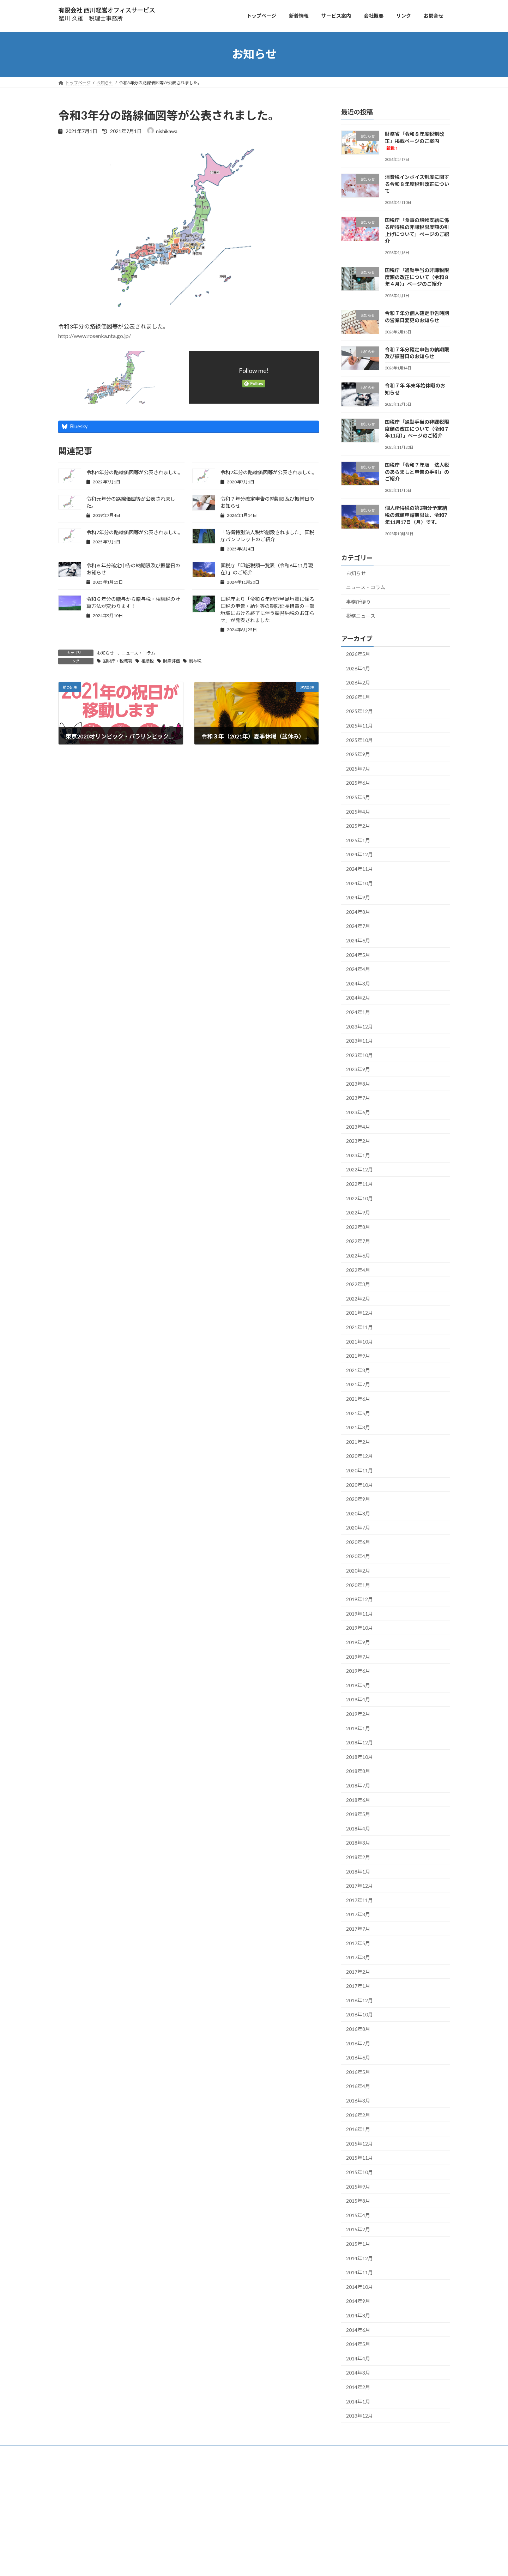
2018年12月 (359, 1742)
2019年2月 (358, 1714)
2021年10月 (359, 1341)
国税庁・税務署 (117, 661)
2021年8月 (358, 1370)
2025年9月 (358, 754)
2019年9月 (358, 1642)
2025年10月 (359, 740)
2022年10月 (359, 1198)
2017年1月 (358, 1986)
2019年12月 (359, 1599)
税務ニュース (360, 616)
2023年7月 (358, 1098)
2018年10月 (359, 1757)
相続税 (147, 661)
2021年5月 (358, 1413)
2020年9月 (358, 1499)
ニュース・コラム (138, 653)
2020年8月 (358, 1513)
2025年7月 (358, 768)
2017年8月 (358, 1914)
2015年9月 (358, 2186)
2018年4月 (358, 1828)
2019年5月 (358, 1685)
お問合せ (138, 2465)
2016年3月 (358, 2101)
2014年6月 (358, 2330)
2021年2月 (358, 1441)
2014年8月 (358, 2315)
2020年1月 (358, 1585)
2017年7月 (358, 1929)
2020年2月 (358, 1571)
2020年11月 (359, 1470)
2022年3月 (358, 1284)
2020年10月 (359, 1485)
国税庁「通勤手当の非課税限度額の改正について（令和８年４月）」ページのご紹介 (417, 277)
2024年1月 (358, 1012)
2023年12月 (359, 1026)
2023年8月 (358, 1083)
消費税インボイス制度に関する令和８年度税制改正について (417, 184)
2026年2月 (358, 683)
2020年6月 (358, 1542)
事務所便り (358, 601)
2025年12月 (359, 711)
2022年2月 (358, 1298)
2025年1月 (358, 840)
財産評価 (171, 661)
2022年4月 (358, 1270)
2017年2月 (358, 1971)
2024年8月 (358, 912)
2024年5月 (358, 955)
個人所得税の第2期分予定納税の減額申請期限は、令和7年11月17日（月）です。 (416, 515)
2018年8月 (358, 1771)
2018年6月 (358, 1800)
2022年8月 (358, 1227)
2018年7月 (358, 1785)
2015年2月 (358, 2229)
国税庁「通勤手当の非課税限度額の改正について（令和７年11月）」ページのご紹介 (417, 429)
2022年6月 (358, 1256)
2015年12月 (359, 2143)
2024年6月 (358, 940)
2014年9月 (358, 2301)
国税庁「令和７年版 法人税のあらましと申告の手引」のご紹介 (417, 472)
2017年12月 (359, 1886)
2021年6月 (358, 1399)
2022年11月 (359, 1184)
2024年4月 (358, 969)
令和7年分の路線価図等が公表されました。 (134, 532)
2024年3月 (358, 983)
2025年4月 (358, 811)
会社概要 (117, 2465)
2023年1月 (358, 1155)
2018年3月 (358, 1843)
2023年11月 (359, 1041)
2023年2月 (358, 1141)
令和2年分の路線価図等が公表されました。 (268, 472)
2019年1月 (358, 1728)
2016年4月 (358, 2086)
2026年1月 (358, 697)
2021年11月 (359, 1327)
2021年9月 (358, 1356)
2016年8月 (358, 2029)
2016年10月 (359, 2014)
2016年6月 (358, 2058)
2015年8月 (358, 2201)
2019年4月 (358, 1699)
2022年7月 (358, 1241)
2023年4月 (358, 1126)
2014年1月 (358, 2401)
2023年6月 (358, 1112)
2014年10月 (359, 2287)
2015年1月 (358, 2244)
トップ (68, 2465)
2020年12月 (359, 1456)
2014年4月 (358, 2358)
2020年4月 (358, 1556)
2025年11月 (359, 726)
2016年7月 (358, 2043)
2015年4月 (358, 2215)
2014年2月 (358, 2387)
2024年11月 (359, 869)
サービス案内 (92, 2465)
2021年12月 (359, 1313)
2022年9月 (358, 1212)
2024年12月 (359, 854)
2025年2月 (358, 826)
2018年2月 (358, 1857)
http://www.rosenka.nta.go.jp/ (94, 335)
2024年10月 (359, 883)
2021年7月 (358, 1384)
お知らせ (105, 653)
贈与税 (195, 661)
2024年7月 (358, 926)
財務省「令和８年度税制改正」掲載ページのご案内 (414, 140)
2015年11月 (359, 2158)
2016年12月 (359, 2000)
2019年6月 (358, 1671)
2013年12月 (359, 2416)
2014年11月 (359, 2272)
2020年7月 (358, 1528)
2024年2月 (358, 998)
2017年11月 (359, 1900)
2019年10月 (359, 1628)
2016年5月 (358, 2072)
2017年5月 (358, 1943)
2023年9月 (358, 1069)
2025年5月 (358, 797)
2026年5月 (358, 654)
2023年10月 (359, 1055)
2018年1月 (358, 1871)
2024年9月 (358, 897)
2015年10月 (359, 2172)
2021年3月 (358, 1427)
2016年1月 (358, 2129)
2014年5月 (358, 2344)
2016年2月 (358, 2115)
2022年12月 (359, 1169)
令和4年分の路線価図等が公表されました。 (134, 472)
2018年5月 (358, 1814)
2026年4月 (358, 668)
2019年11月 (359, 1613)
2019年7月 (358, 1656)
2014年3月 (358, 2373)
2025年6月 (358, 783)
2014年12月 (359, 2258)
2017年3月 (358, 1957)
